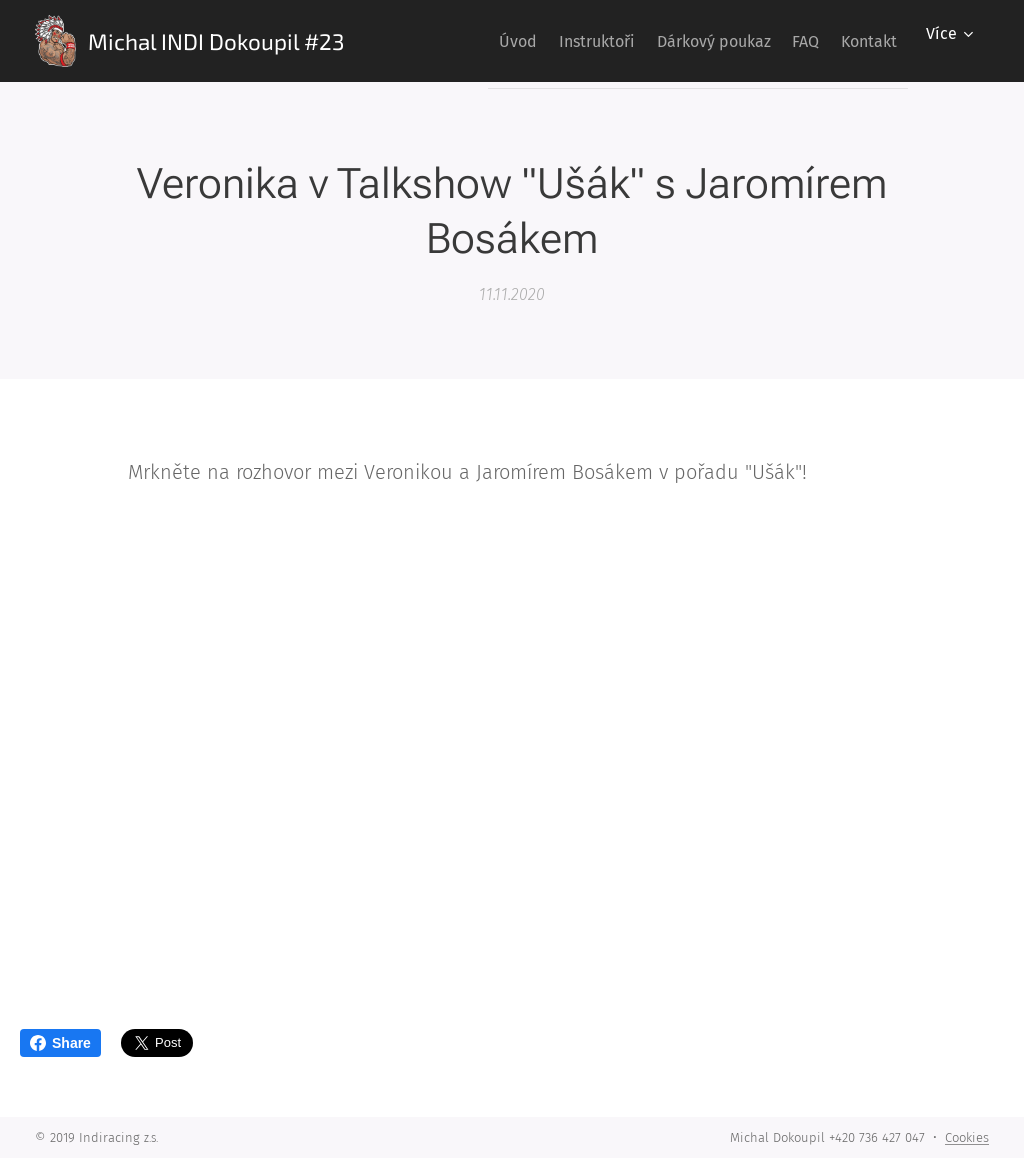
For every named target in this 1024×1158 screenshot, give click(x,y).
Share (60, 1043)
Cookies (967, 1137)
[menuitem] (454, 41)
